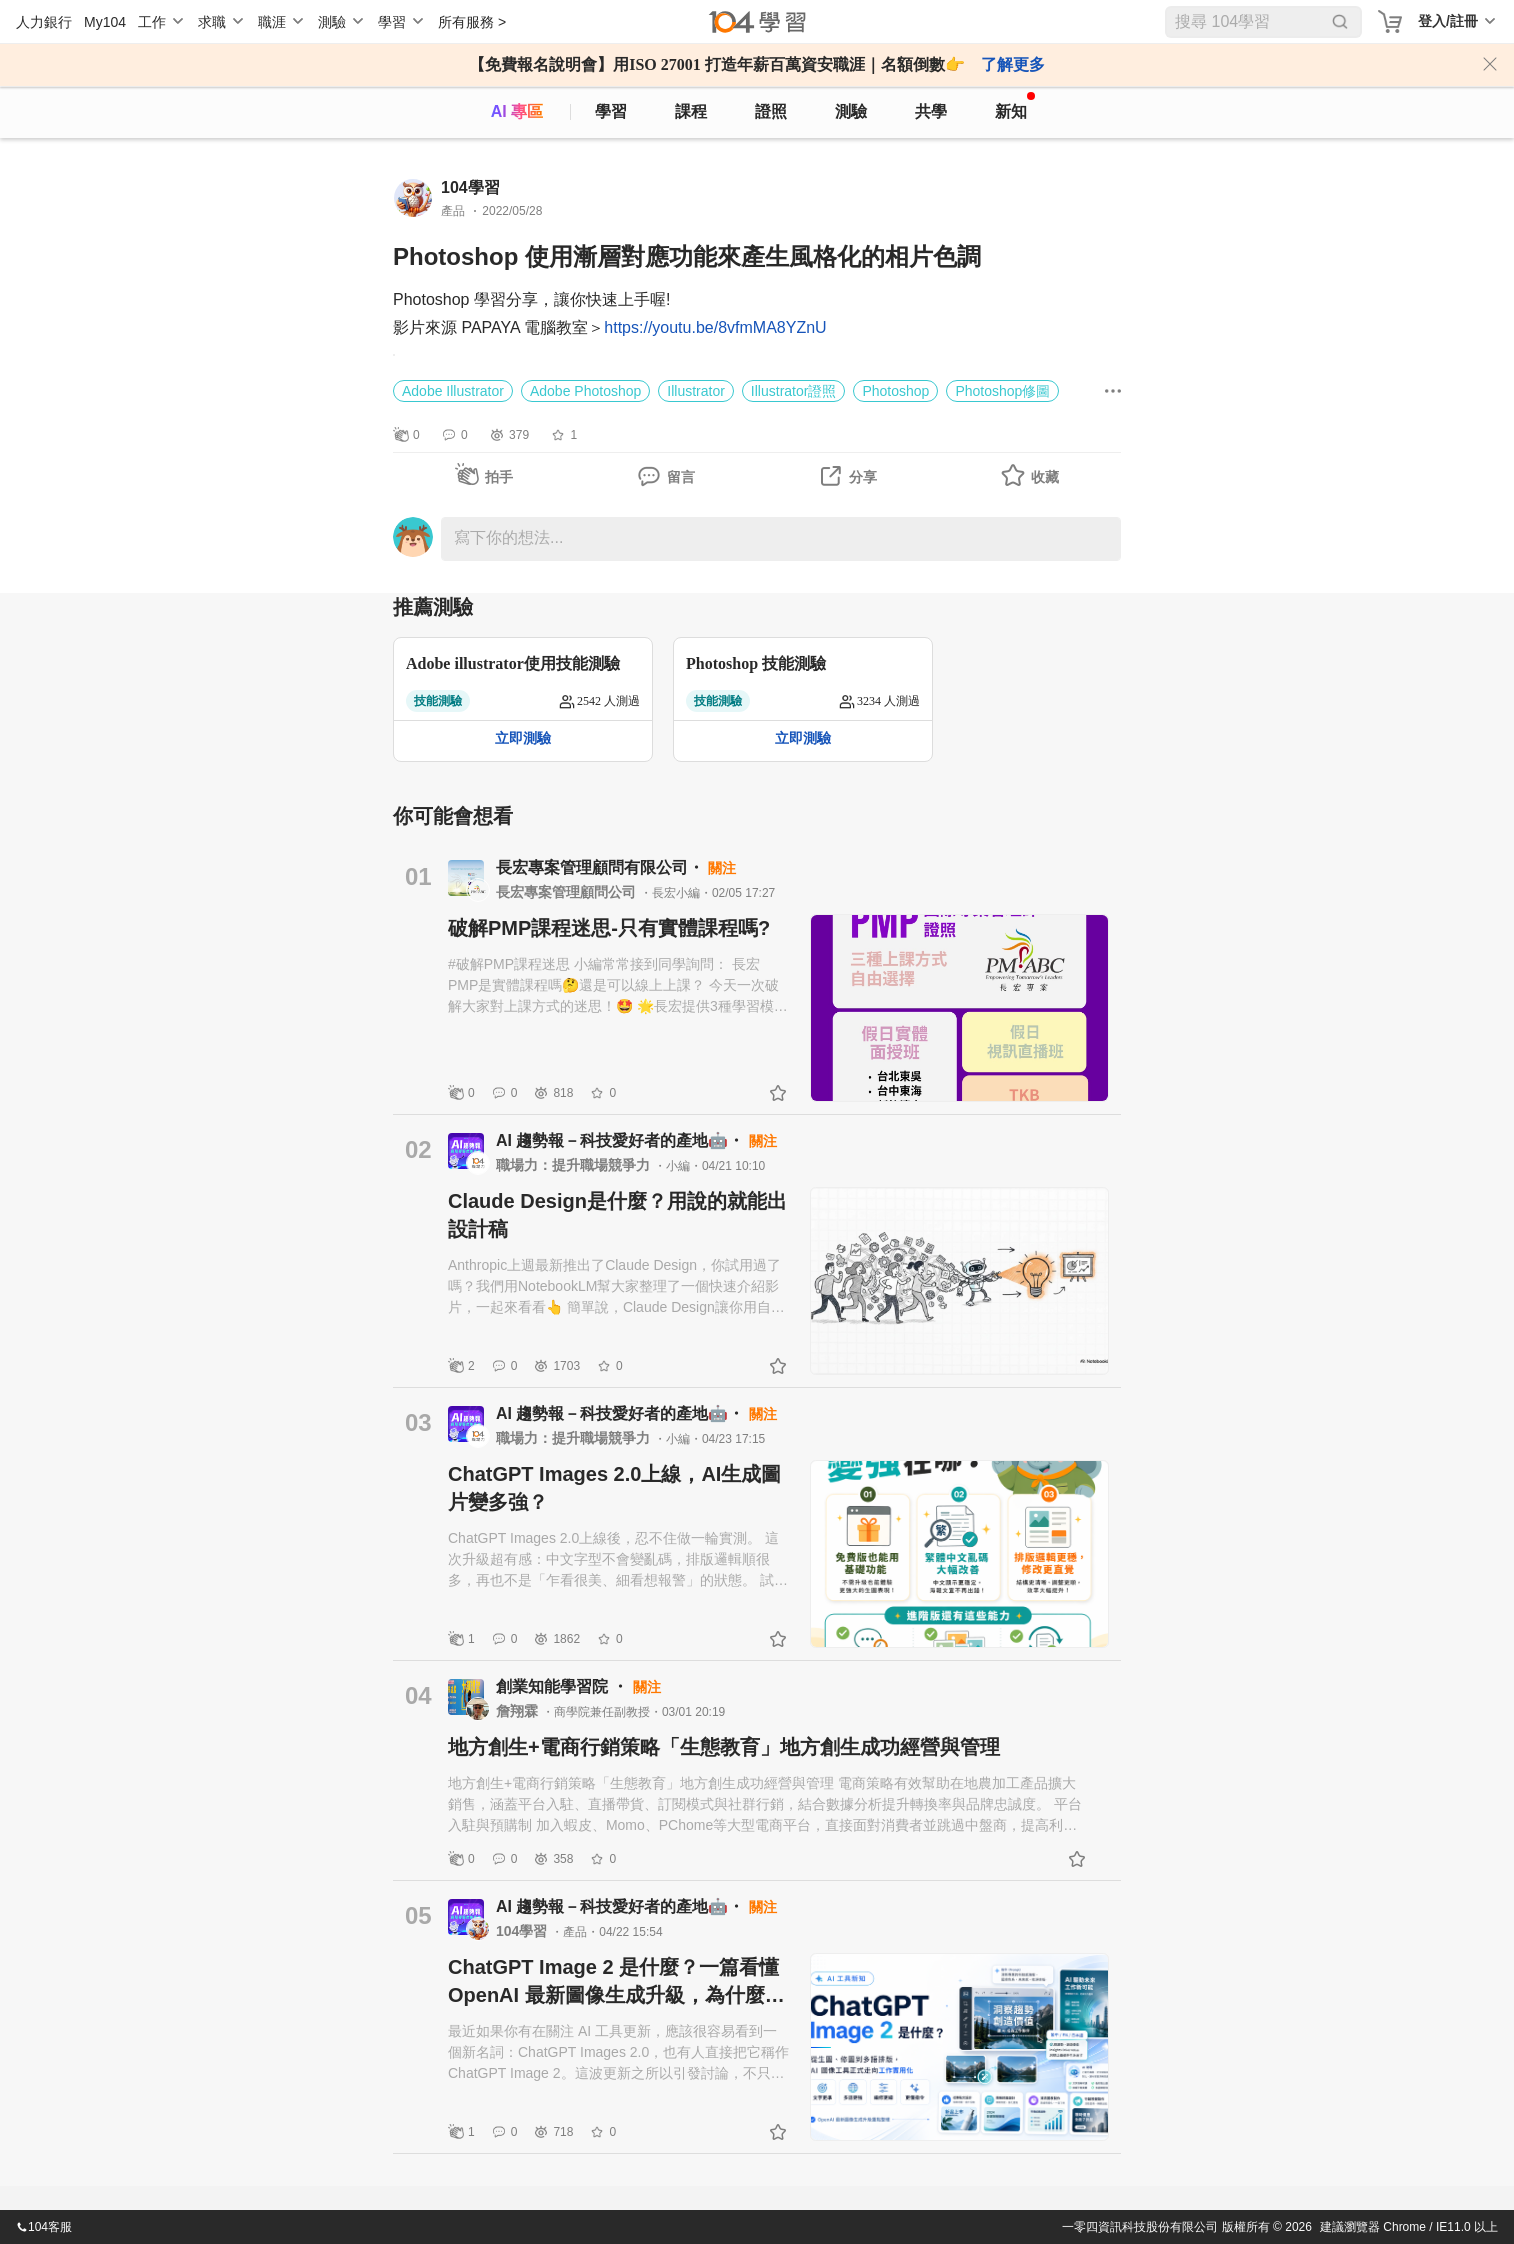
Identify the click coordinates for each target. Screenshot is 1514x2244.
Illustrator (696, 391)
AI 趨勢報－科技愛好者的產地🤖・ (622, 1140)
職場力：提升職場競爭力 (575, 1165)
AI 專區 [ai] (517, 111)
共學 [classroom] (931, 111)
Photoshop (895, 391)
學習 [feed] (611, 111)
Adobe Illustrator (453, 391)
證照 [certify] (771, 111)
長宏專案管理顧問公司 (568, 892)
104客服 (44, 2227)
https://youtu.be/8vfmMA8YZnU (715, 327)
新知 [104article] (1015, 106)
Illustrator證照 (794, 391)
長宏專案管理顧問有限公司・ (602, 867)
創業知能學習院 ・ (564, 1686)
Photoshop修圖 (1002, 391)
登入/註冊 (1448, 21)
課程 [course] (691, 111)
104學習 (523, 1931)
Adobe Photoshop (585, 391)
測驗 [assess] (851, 111)
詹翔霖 (519, 1711)
